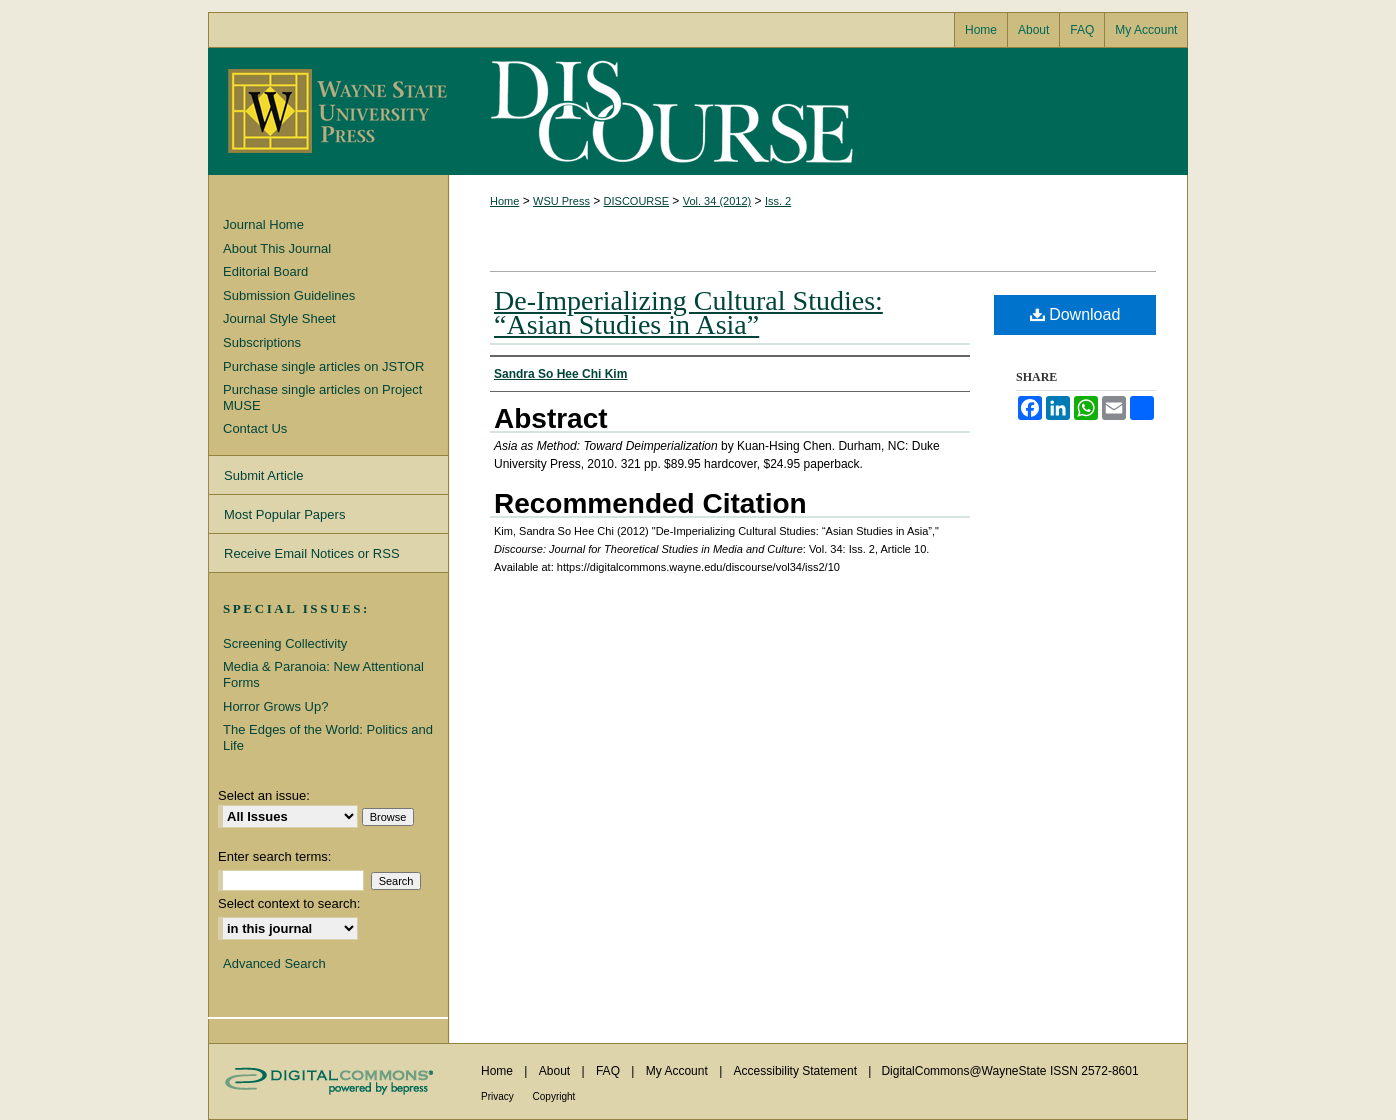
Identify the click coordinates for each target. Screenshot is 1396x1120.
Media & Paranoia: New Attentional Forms (323, 674)
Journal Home (263, 224)
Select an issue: (264, 795)
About (556, 1071)
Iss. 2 (778, 201)
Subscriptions (262, 342)
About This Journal (277, 248)
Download (1075, 314)
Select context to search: (289, 903)
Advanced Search (274, 963)
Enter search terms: (274, 856)
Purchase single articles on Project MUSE (322, 397)
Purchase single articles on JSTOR (323, 366)
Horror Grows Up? (275, 706)
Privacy (499, 1096)
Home (504, 201)
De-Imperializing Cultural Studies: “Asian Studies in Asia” (688, 312)
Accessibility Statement (797, 1071)
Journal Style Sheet (279, 318)
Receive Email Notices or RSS (312, 553)
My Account (678, 1071)
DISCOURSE (636, 201)
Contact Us (255, 428)
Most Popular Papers (284, 514)
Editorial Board (265, 271)
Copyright (554, 1096)
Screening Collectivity (285, 643)
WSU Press (561, 201)
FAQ (609, 1071)
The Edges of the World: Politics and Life (328, 737)
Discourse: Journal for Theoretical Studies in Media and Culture (668, 111)
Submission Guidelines (289, 295)
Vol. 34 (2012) (717, 201)
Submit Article (263, 475)
